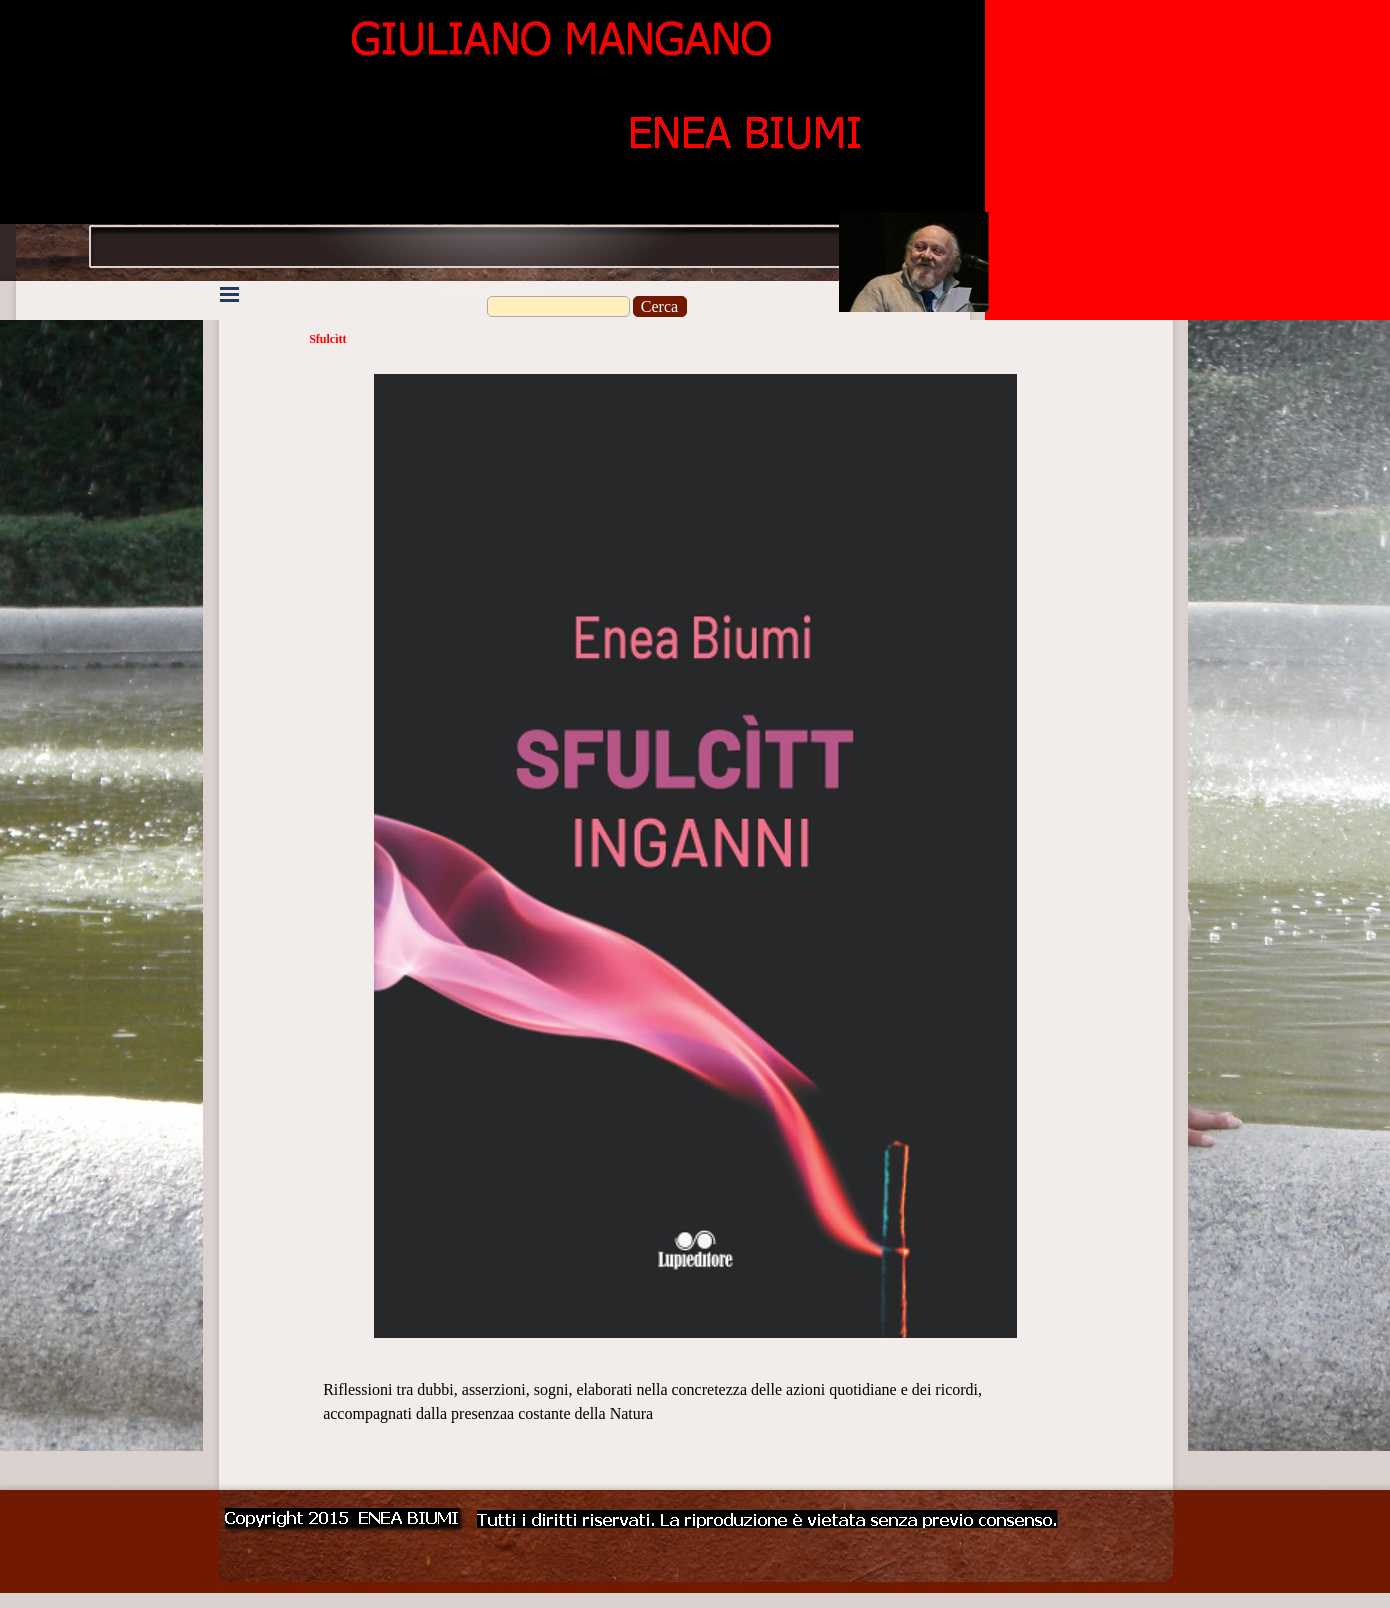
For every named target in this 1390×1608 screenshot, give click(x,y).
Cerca (659, 306)
